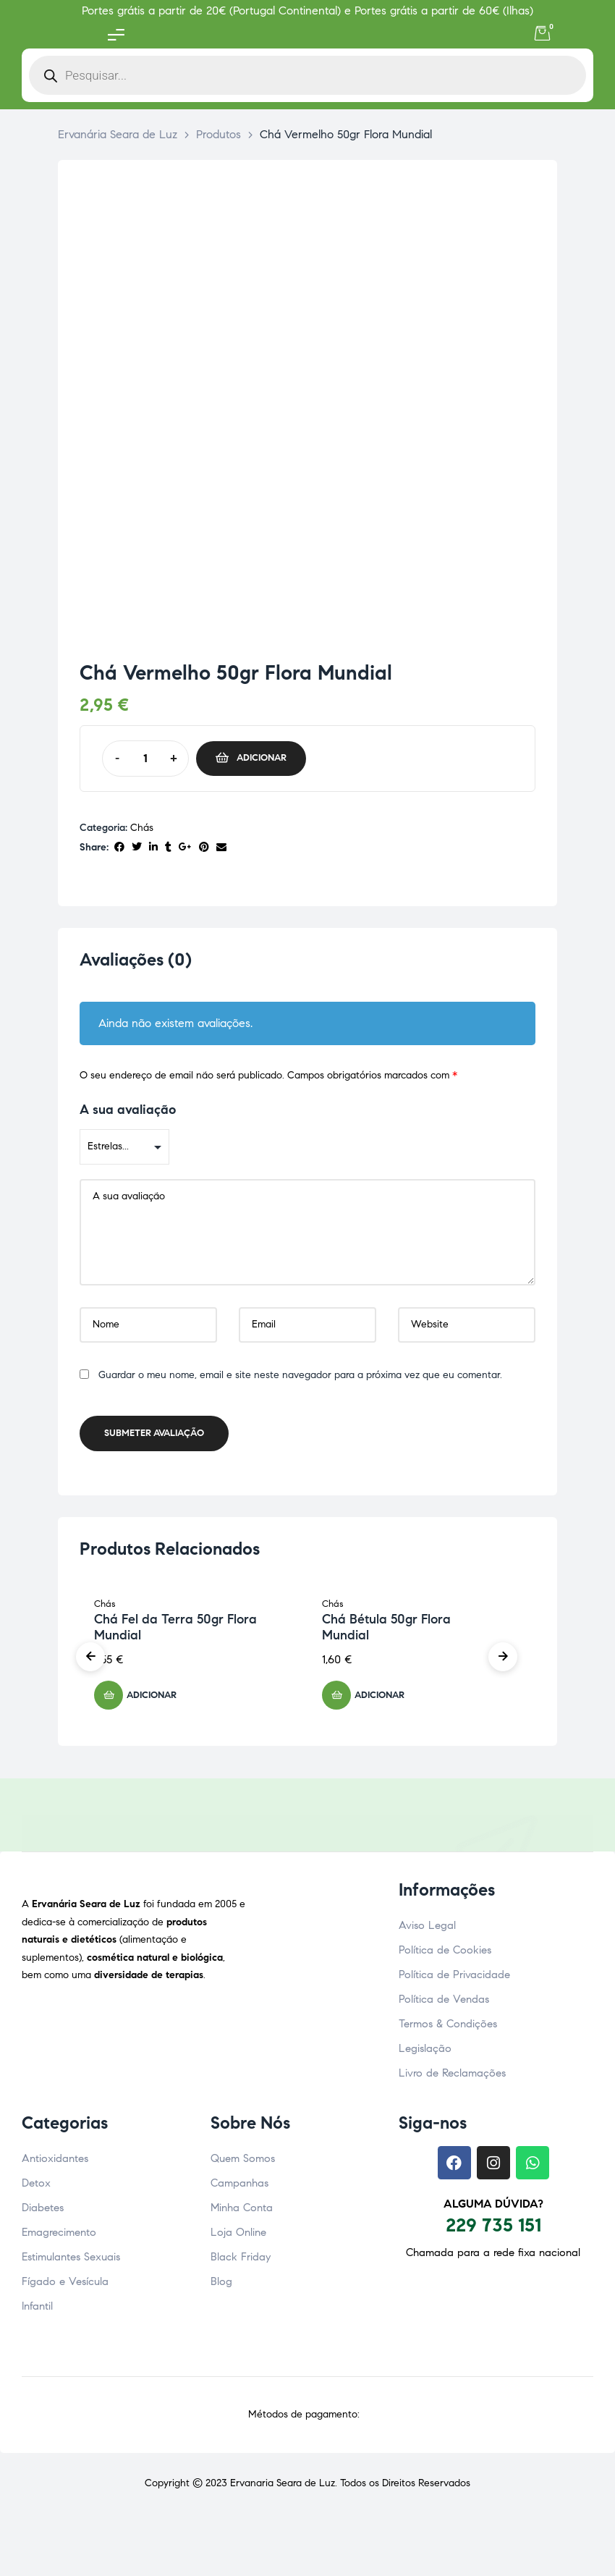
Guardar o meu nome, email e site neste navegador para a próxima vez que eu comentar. (300, 1379)
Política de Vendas (444, 2003)
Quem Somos (243, 2162)
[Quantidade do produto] (145, 758)
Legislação (425, 2052)
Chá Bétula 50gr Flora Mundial (386, 1631)
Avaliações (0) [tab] (136, 960)
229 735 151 (493, 2229)
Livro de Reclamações (452, 2077)
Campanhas (239, 2187)
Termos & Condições (448, 2028)
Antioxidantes (55, 2162)
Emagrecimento (59, 2236)
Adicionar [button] (152, 1699)
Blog (221, 2285)
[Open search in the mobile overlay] (307, 75)
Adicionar (262, 758)
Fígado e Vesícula (65, 2285)
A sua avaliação (128, 1114)
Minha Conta (242, 2211)
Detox (36, 2187)
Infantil (37, 2310)
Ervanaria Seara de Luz (282, 2487)
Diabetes (43, 2211)
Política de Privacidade (454, 1978)
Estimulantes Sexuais (71, 2261)
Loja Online (238, 2236)
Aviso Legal (427, 1929)
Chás (141, 828)
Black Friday (241, 2261)
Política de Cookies (445, 1954)
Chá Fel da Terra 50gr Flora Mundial (175, 1631)
